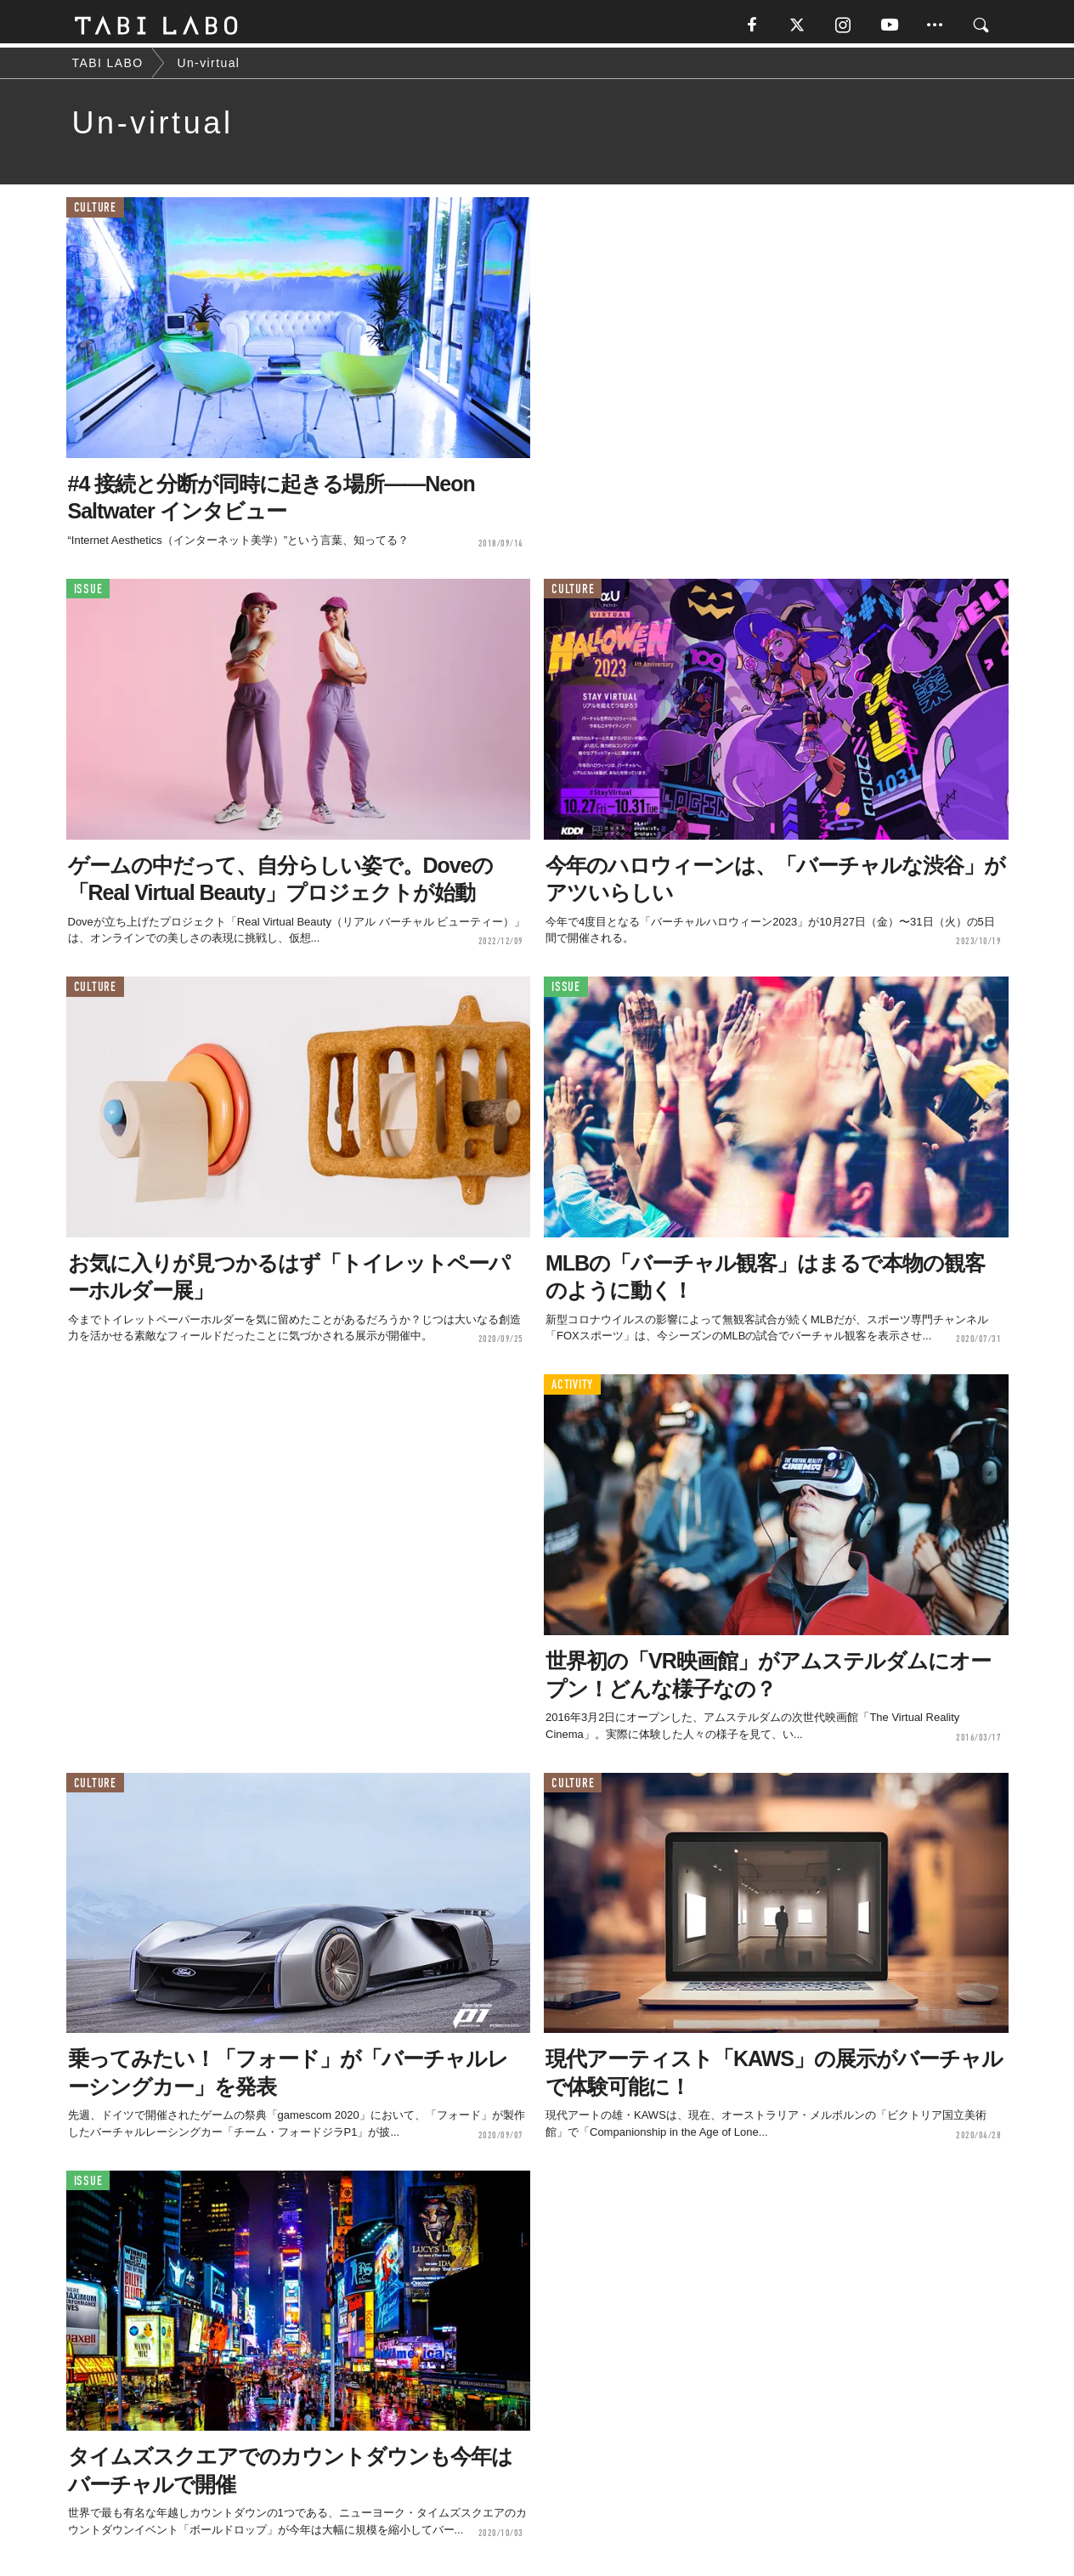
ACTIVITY (572, 1389)
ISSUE (88, 592)
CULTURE (95, 212)
